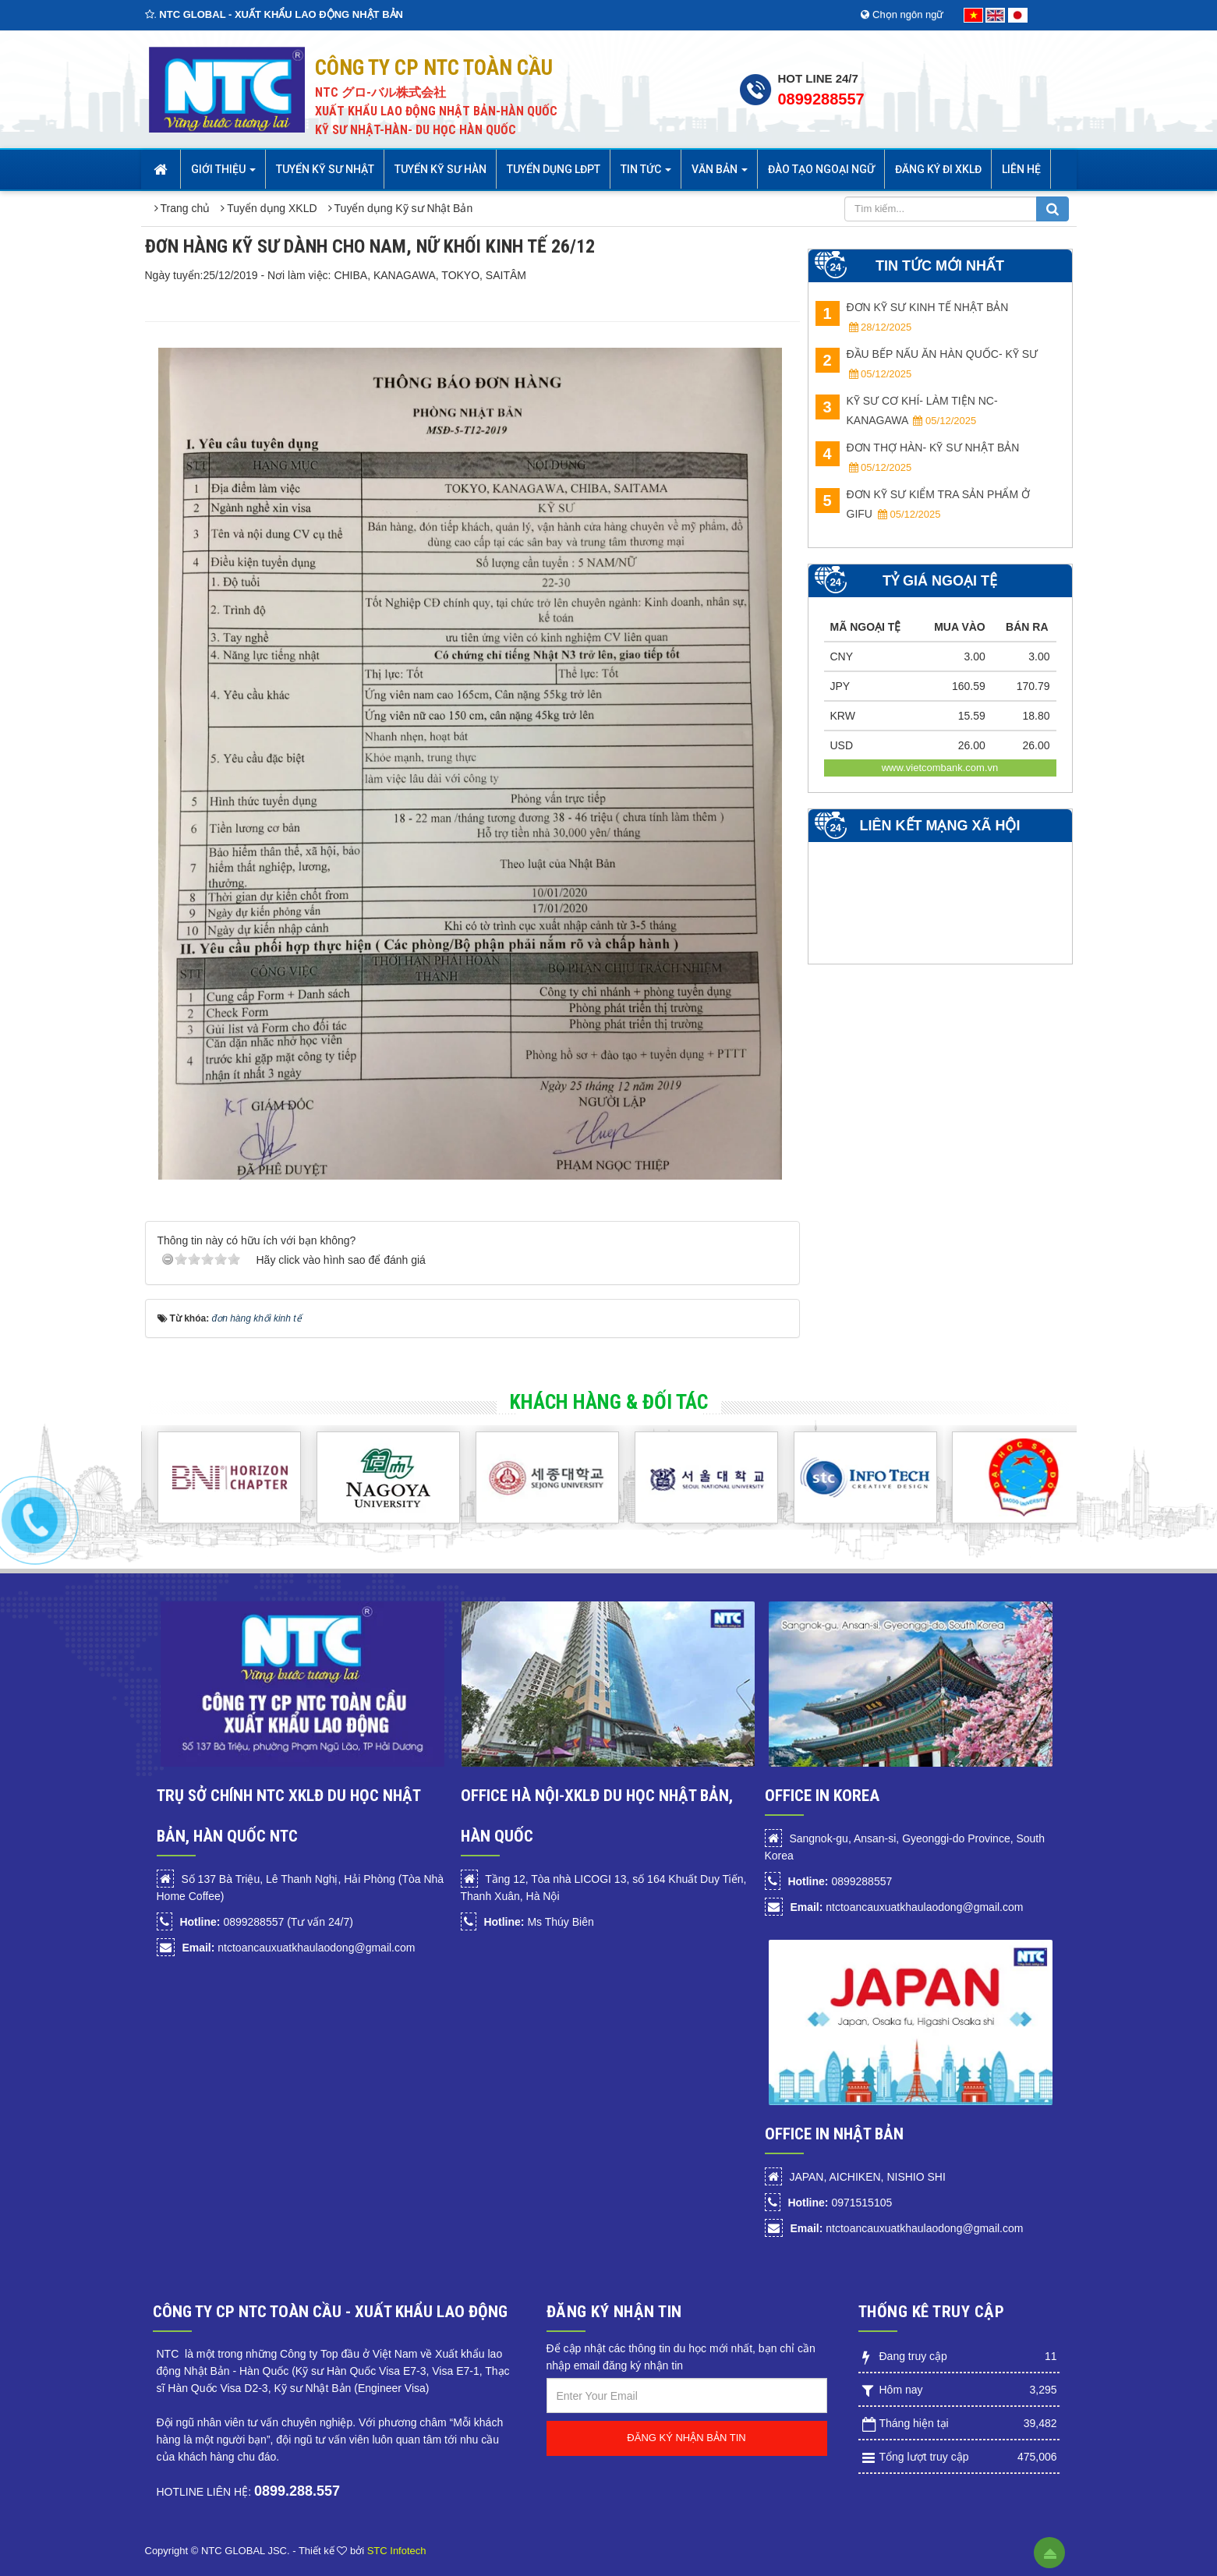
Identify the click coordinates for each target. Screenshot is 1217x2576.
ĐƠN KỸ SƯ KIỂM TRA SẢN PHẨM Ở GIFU (923, 504)
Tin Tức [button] (646, 174)
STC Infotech (396, 2551)
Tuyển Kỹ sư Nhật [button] (325, 169)
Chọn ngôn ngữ (902, 14)
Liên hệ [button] (1021, 169)
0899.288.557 (297, 2491)
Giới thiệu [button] (223, 174)
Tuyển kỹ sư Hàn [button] (440, 169)
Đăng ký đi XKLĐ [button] (938, 169)
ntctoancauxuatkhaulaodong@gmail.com (298, 1947)
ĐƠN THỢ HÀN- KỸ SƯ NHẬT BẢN (917, 457)
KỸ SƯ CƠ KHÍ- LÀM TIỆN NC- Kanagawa (906, 410)
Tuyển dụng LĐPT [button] (553, 169)
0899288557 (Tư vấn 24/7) (265, 1922)
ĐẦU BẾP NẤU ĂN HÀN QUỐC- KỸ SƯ (926, 364)
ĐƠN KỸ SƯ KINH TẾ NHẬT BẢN (912, 317)
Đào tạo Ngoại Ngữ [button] (821, 169)
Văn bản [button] (720, 174)
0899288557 (821, 99)
